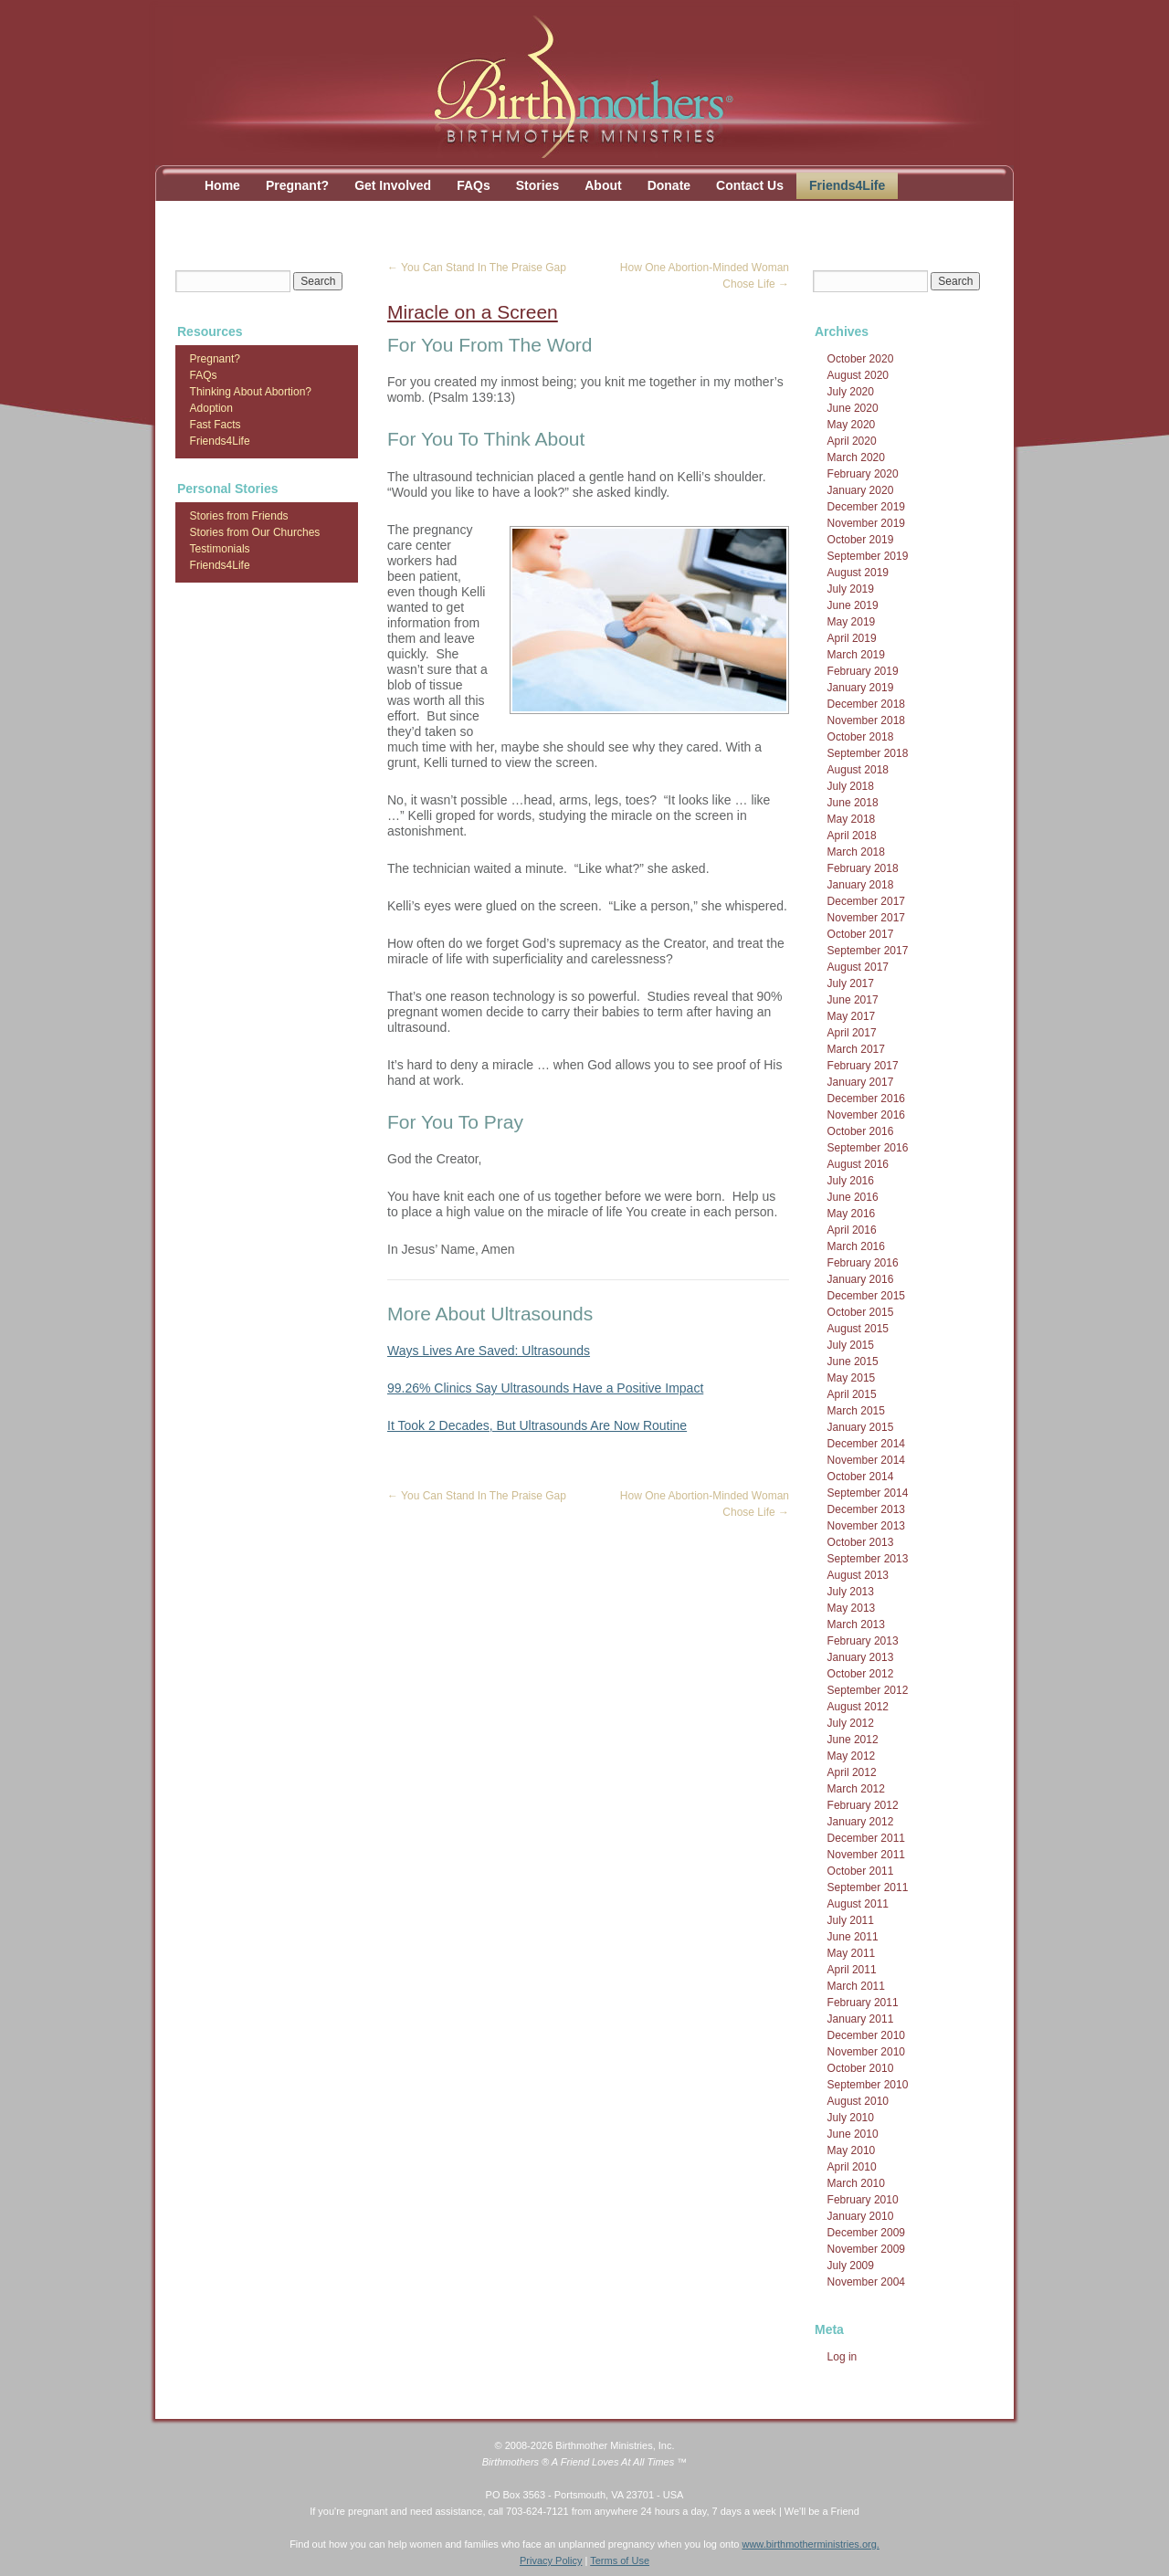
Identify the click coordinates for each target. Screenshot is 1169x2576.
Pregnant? (297, 185)
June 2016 (853, 1197)
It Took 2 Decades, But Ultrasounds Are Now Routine (537, 1425)
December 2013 (866, 1509)
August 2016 (858, 1164)
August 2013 (858, 1575)
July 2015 (850, 1345)
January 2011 (860, 2019)
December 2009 (866, 2232)
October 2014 (860, 1476)
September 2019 (868, 556)
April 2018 (852, 835)
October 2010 (860, 2068)
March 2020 (856, 457)
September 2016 (868, 1147)
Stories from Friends (239, 516)
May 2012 (851, 1756)
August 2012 (858, 1706)
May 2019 (851, 621)
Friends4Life (847, 185)
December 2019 (866, 506)
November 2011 (866, 1854)
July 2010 (850, 2117)
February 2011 (863, 2002)
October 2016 (860, 1131)
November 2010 (866, 2051)
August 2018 (858, 769)
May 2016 (851, 1213)
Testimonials (220, 548)
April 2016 (852, 1230)
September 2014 (868, 1493)
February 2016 (863, 1262)
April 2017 (852, 1032)
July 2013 (850, 1591)
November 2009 (866, 2249)
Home (222, 185)
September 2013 (868, 1558)
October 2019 (860, 539)
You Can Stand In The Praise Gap (476, 267)
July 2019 (850, 589)
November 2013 (866, 1525)
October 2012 (860, 1673)
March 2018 (856, 852)
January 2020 (860, 490)
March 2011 (856, 1986)
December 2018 (866, 704)
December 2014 (866, 1443)
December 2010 (866, 2035)
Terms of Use (619, 2560)
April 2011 (852, 1969)
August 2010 (858, 2101)
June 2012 (853, 1739)
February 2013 (863, 1641)
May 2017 (851, 1016)
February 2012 (863, 1805)
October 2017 (860, 934)
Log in (842, 2356)
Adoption (211, 408)
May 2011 (851, 1953)
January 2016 (860, 1279)
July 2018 (850, 786)
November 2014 (866, 1460)
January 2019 (860, 687)
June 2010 (853, 2134)
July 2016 (850, 1180)
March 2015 (856, 1410)
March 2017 (856, 1049)
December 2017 (866, 901)
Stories (537, 185)
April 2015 (852, 1394)
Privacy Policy (551, 2560)
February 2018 (863, 868)
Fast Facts (215, 424)
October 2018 (860, 737)
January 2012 (860, 1821)
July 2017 (850, 983)
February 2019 (863, 671)
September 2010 (868, 2084)
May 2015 (851, 1378)
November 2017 (866, 917)
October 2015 (860, 1312)
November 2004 (866, 2282)
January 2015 (860, 1427)
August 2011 (858, 1904)
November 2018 (866, 720)
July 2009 (850, 2265)
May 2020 (851, 424)
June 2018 (853, 802)
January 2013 (860, 1657)
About (602, 185)
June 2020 (853, 408)
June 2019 (853, 605)
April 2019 (852, 638)
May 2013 (851, 1608)
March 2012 (856, 1788)
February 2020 (863, 474)
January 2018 (860, 884)
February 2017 (863, 1065)
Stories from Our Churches (255, 532)
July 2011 (850, 1920)
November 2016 (866, 1115)
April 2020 (852, 441)
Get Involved (392, 185)
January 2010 (860, 2216)
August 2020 (858, 375)
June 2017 (853, 1000)
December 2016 (866, 1098)
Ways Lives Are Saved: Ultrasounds (488, 1350)
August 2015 (858, 1328)
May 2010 (851, 2150)
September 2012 (868, 1690)
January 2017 (860, 1082)
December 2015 (866, 1295)
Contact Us (750, 185)
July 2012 (850, 1723)
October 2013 (860, 1542)
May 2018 (851, 819)
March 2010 (856, 2183)
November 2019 (866, 523)
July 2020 (850, 391)
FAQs (473, 185)
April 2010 (852, 2167)
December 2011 (866, 1838)
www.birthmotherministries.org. (810, 2544)
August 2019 (858, 572)
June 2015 (853, 1361)
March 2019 (856, 654)
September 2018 (868, 753)
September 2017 (868, 950)
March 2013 (856, 1624)
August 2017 (858, 967)
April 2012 (852, 1772)
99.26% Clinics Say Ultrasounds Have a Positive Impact (545, 1388)
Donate (669, 185)
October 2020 (860, 358)
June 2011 (853, 1936)
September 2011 (868, 1887)
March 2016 (856, 1246)
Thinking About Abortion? (250, 391)
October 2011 (860, 1871)
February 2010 (863, 2199)
